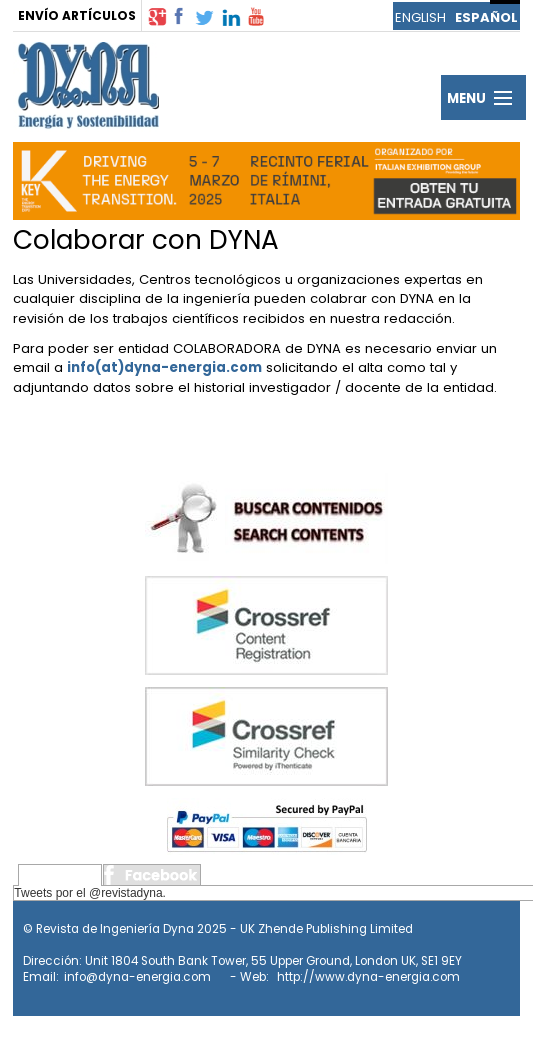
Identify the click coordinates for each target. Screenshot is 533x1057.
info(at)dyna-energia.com (164, 367)
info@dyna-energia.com (137, 977)
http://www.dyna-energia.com (368, 977)
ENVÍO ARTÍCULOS (77, 15)
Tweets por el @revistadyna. (90, 893)
